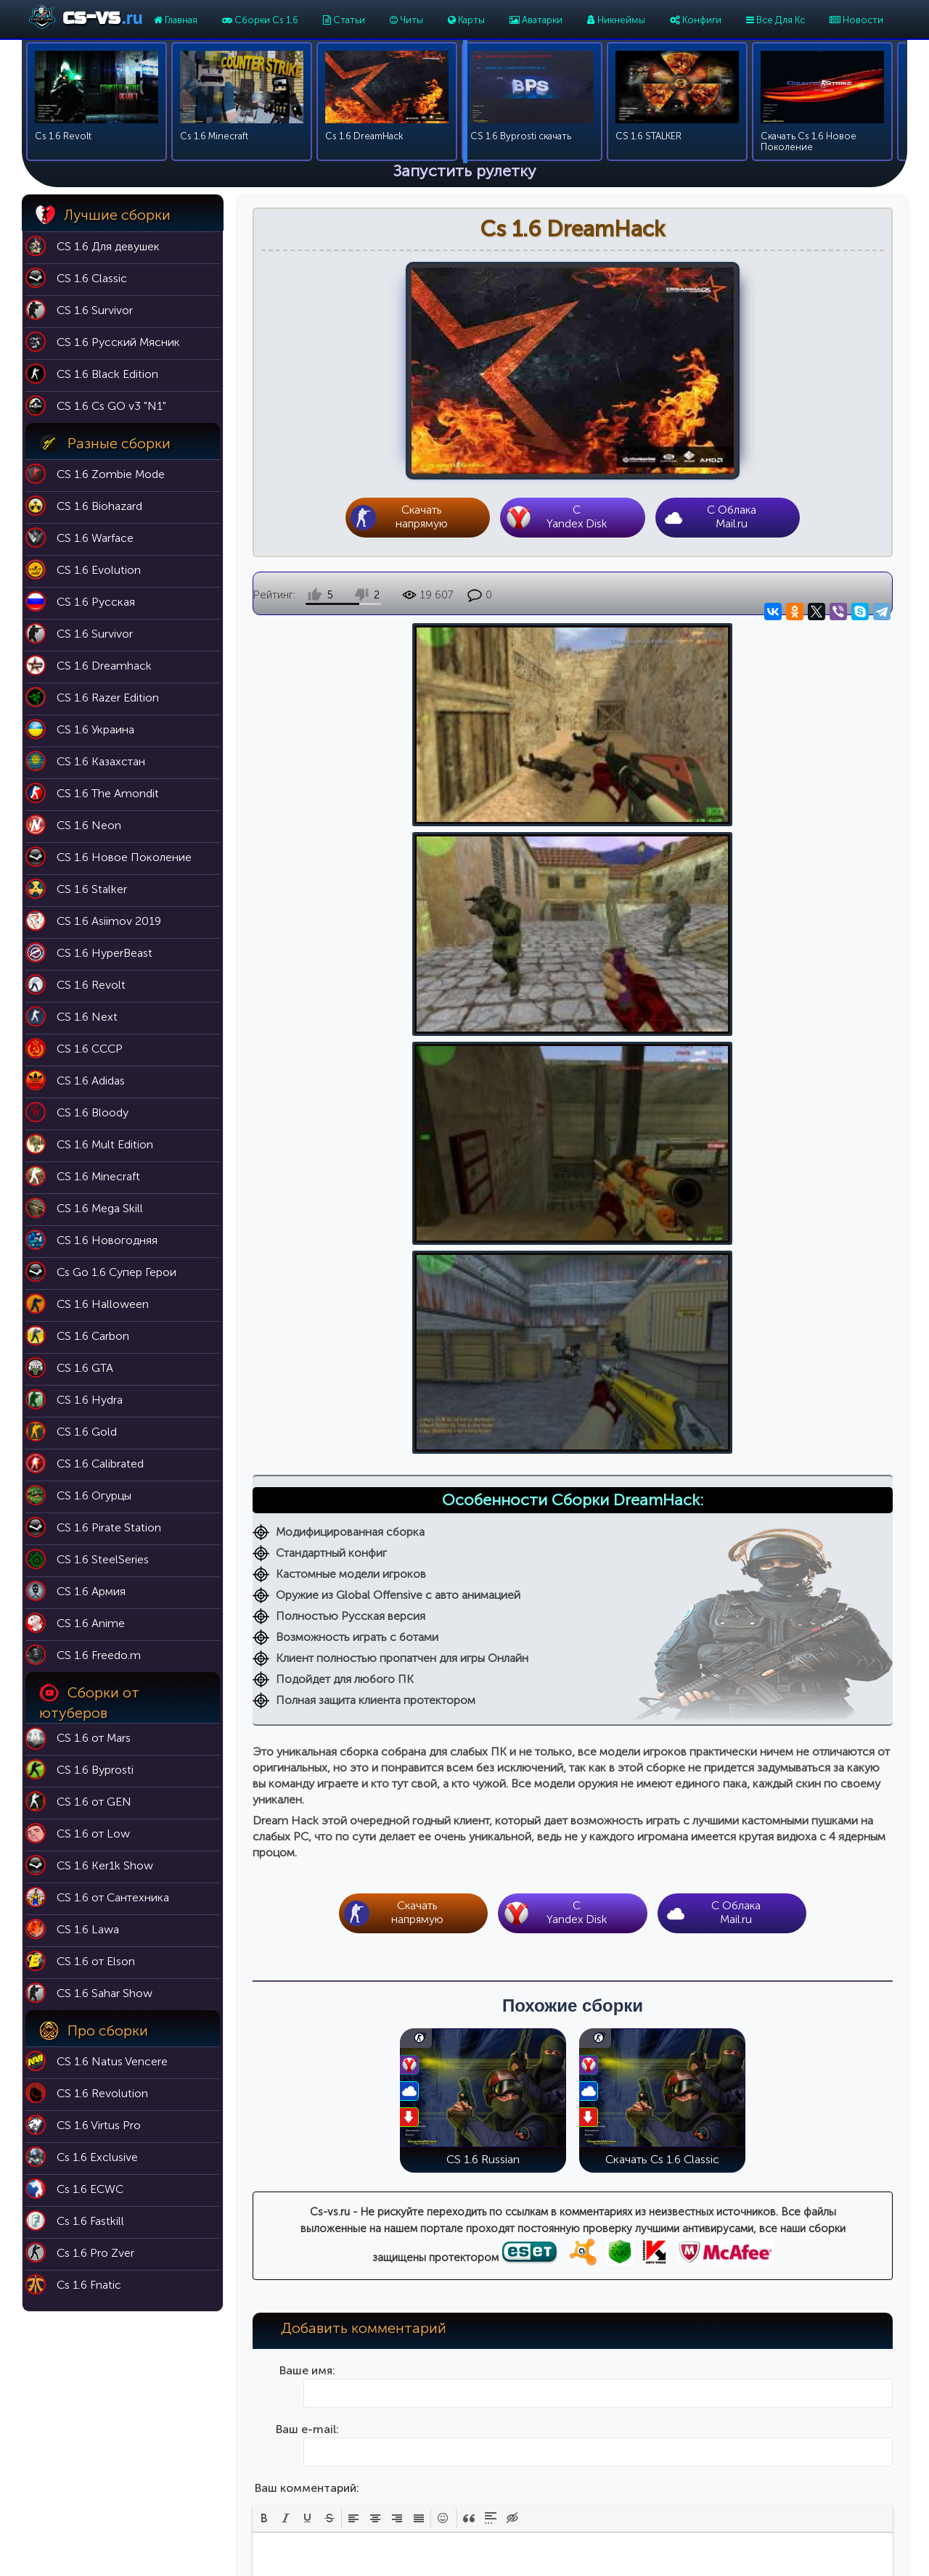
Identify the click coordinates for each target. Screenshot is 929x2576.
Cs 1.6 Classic (672, 2400)
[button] (264, 1787)
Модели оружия (519, 2501)
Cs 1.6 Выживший (681, 2461)
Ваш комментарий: (307, 1757)
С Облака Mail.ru (731, 517)
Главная (175, 20)
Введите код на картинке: (307, 1991)
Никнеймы (616, 20)
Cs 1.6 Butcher (674, 2481)
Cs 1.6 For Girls (675, 2501)
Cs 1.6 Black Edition (684, 2420)
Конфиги (695, 20)
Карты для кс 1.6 (520, 2400)
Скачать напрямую (421, 517)
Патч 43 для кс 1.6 (524, 2420)
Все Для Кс (775, 20)
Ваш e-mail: (307, 1698)
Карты (466, 20)
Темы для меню (518, 2481)
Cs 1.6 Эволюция (680, 2441)
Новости (856, 20)
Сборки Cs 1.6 (260, 20)
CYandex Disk (576, 517)
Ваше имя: (307, 1640)
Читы (406, 20)
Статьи (344, 20)
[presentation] (264, 1787)
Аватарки (535, 20)
